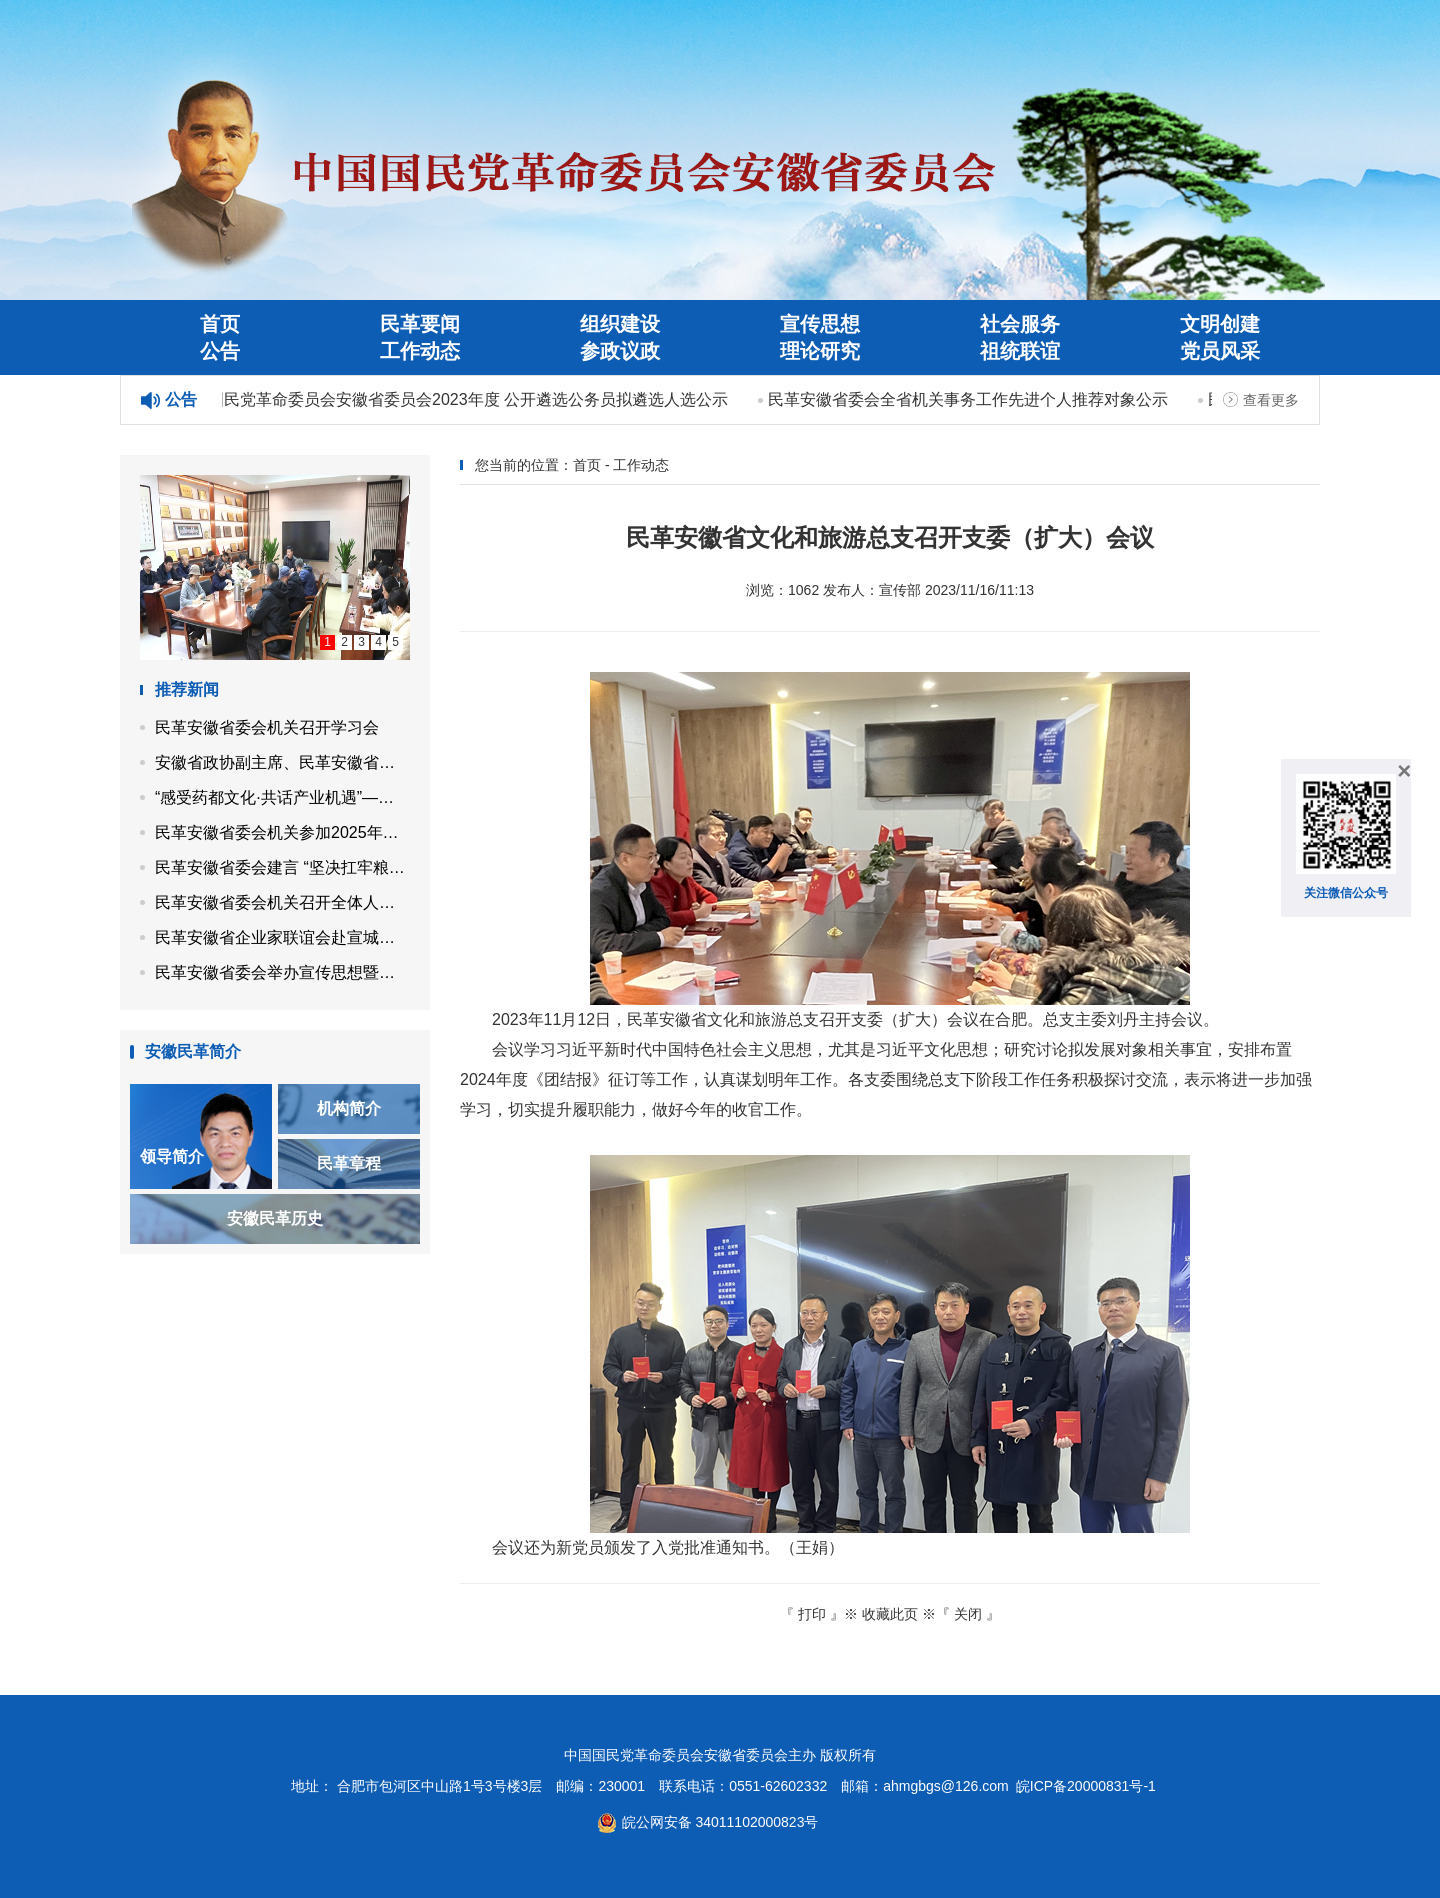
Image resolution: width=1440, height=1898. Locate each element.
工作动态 (420, 351)
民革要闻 (420, 324)
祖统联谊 (1020, 351)
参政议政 (620, 351)
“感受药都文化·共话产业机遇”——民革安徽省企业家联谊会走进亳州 (282, 797)
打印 (812, 1614)
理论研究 (820, 351)
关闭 (968, 1614)
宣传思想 (820, 324)
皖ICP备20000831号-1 (1086, 1786)
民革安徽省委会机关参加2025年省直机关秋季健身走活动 (282, 832)
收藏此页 (890, 1614)
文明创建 (1220, 324)
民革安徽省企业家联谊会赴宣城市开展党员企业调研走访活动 (282, 937)
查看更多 (1271, 400)
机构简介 (349, 1108)
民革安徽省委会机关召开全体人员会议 (282, 902)
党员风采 (1220, 351)
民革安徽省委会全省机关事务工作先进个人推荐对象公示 (970, 399)
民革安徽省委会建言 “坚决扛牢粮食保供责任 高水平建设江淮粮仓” (282, 867)
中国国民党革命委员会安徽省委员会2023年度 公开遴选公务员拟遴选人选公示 (454, 399)
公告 (220, 351)
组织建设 (620, 324)
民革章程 (349, 1163)
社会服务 (1020, 324)
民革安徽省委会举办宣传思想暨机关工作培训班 (282, 972)
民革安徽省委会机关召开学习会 (267, 727)
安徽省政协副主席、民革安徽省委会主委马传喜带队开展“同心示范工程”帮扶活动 (282, 762)
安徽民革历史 (275, 1218)
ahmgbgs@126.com (946, 1786)
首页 (220, 324)
